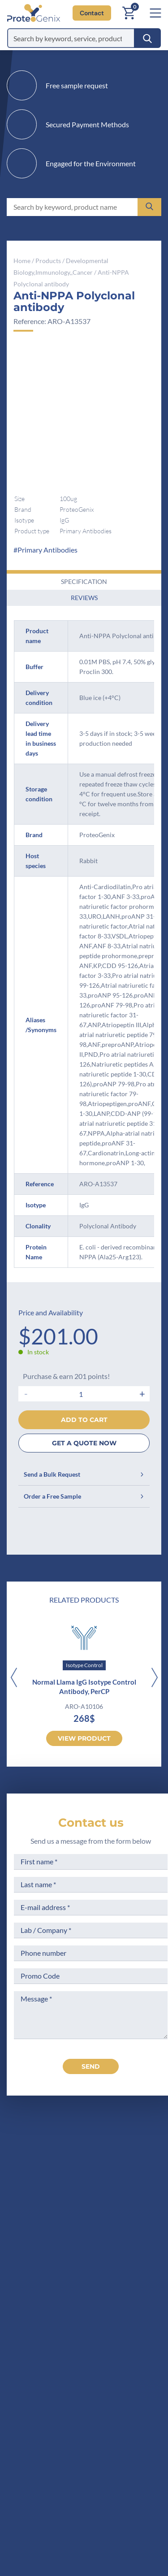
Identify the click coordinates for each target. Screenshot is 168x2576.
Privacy (36, 2374)
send (91, 2066)
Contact (92, 13)
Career (35, 2358)
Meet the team (48, 2324)
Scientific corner (51, 2341)
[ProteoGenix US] (31, 13)
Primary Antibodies (47, 549)
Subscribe (139, 2495)
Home (21, 260)
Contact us (91, 1822)
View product (84, 1738)
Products (48, 260)
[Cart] (128, 13)
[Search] (147, 38)
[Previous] (14, 1678)
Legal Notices (129, 2307)
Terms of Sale (129, 2291)
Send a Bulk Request (84, 1474)
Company (40, 2307)
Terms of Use (128, 2324)
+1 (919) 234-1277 (71, 2215)
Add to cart (84, 1420)
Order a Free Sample (84, 1496)
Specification (84, 581)
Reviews (84, 597)
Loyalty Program (133, 2368)
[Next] (154, 1678)
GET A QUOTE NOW (84, 1443)
